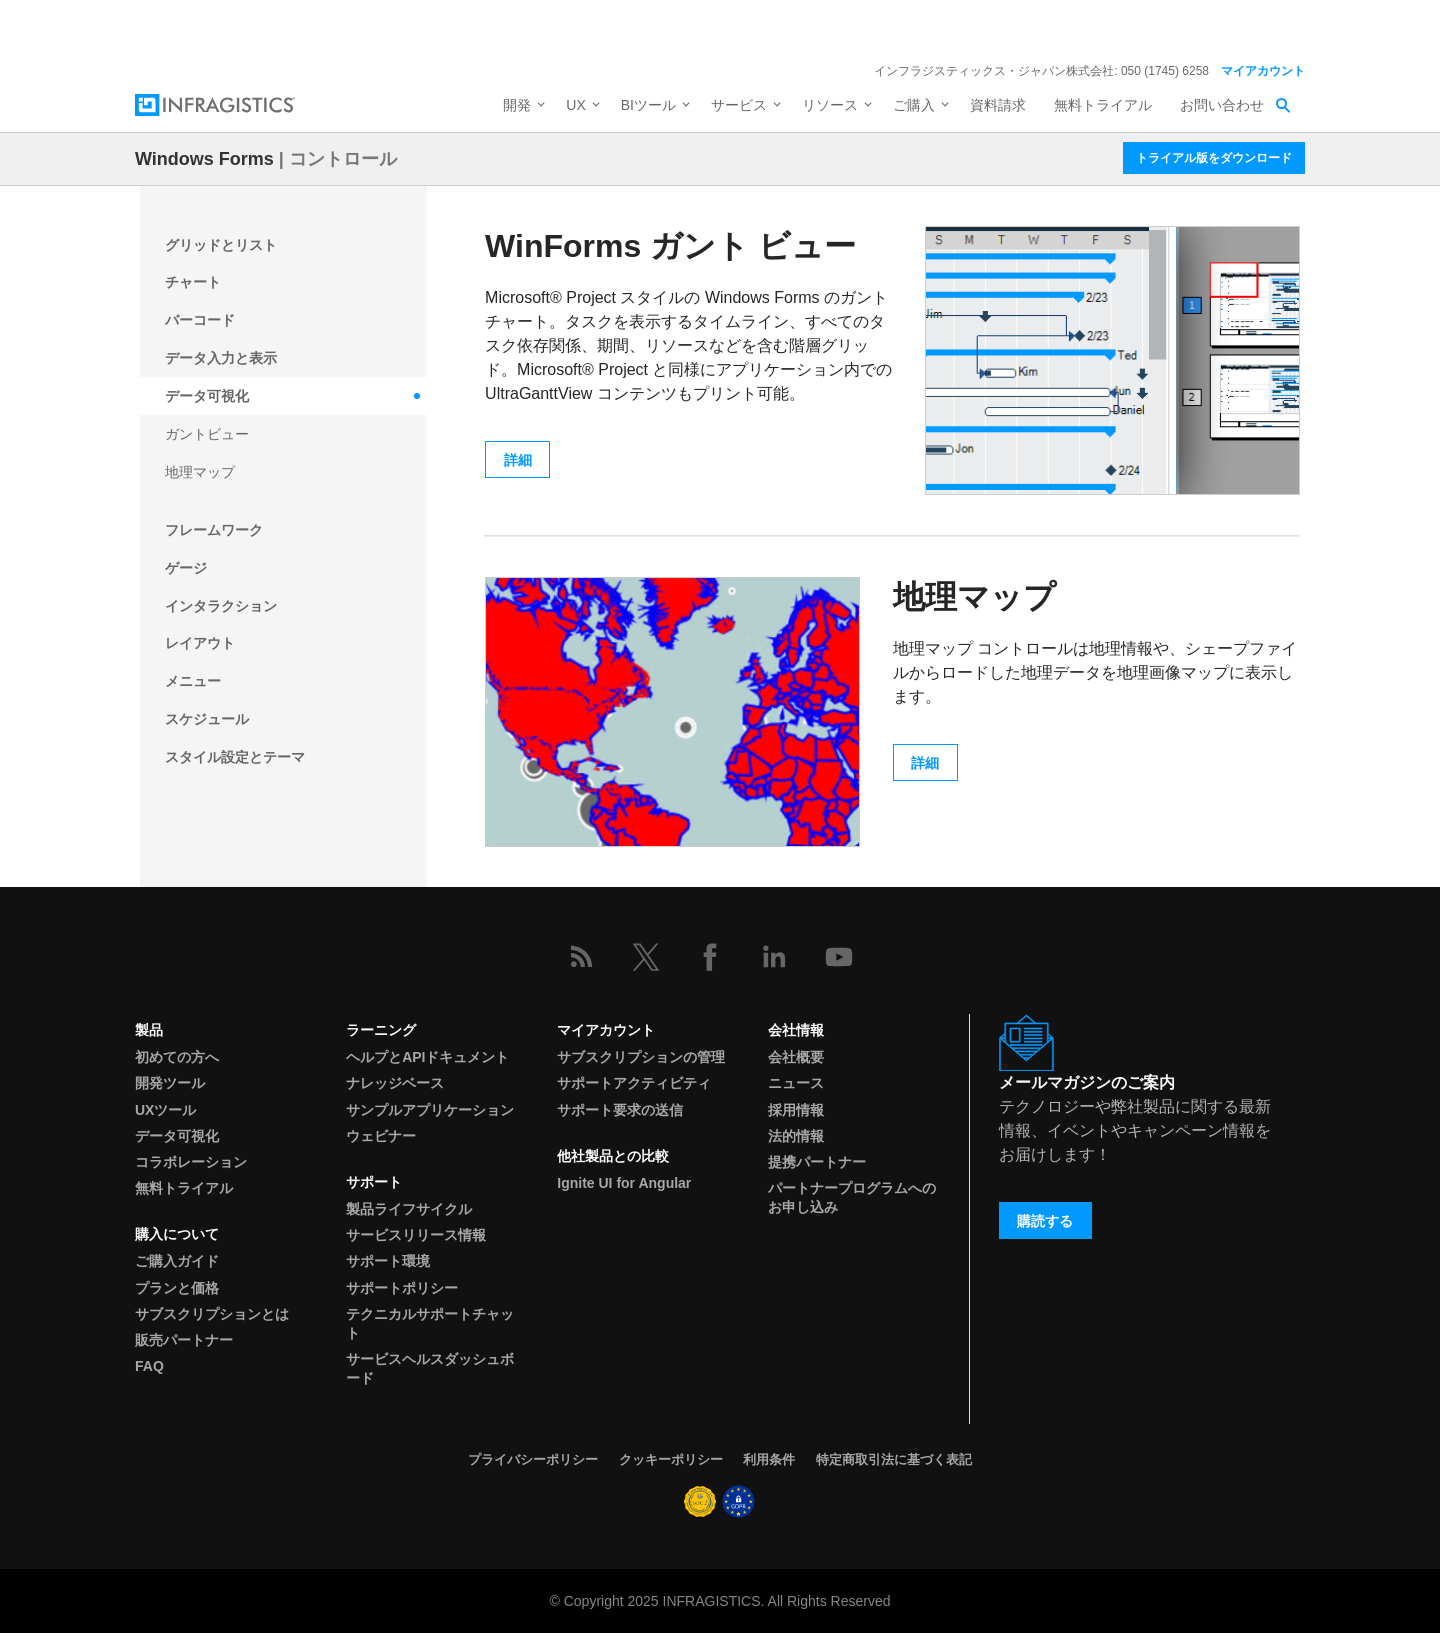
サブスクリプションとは (212, 1314)
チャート (193, 282)
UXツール (165, 1110)
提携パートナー (817, 1162)
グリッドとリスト (221, 245)
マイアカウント (1263, 71)
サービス (739, 105)
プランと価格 (177, 1288)
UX (575, 105)
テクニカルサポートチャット (430, 1323)
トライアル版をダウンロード (1214, 158)
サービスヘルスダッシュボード (430, 1368)
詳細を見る (978, 28)
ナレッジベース (395, 1083)
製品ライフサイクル (409, 1209)
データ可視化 (207, 396)
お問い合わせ (1222, 105)
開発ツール (170, 1083)
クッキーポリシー (671, 1459)
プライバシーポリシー (533, 1459)
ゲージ (186, 568)
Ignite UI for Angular (624, 1183)
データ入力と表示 (221, 358)
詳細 (518, 460)
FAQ (149, 1366)
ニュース (796, 1083)
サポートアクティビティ (634, 1083)
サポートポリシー (402, 1288)
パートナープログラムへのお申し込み (852, 1197)
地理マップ (200, 472)
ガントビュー (207, 434)
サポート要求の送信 (620, 1110)
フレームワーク (214, 530)
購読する (1045, 1221)
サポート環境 (388, 1261)
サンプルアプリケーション (430, 1110)
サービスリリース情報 (416, 1235)
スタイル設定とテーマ (235, 757)
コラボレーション (191, 1162)
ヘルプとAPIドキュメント (427, 1057)
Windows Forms (204, 159)
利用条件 (769, 1459)
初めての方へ (177, 1057)
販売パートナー (184, 1340)
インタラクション (221, 606)
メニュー (193, 681)
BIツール (648, 105)
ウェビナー (381, 1136)
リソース (830, 105)
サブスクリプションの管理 (641, 1057)
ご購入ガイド (177, 1261)
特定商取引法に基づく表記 (894, 1459)
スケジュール (207, 719)
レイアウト (200, 643)
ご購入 (914, 105)
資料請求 (998, 105)
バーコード (200, 320)
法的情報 (796, 1136)
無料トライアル (1103, 105)
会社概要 (796, 1057)
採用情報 (796, 1110)
